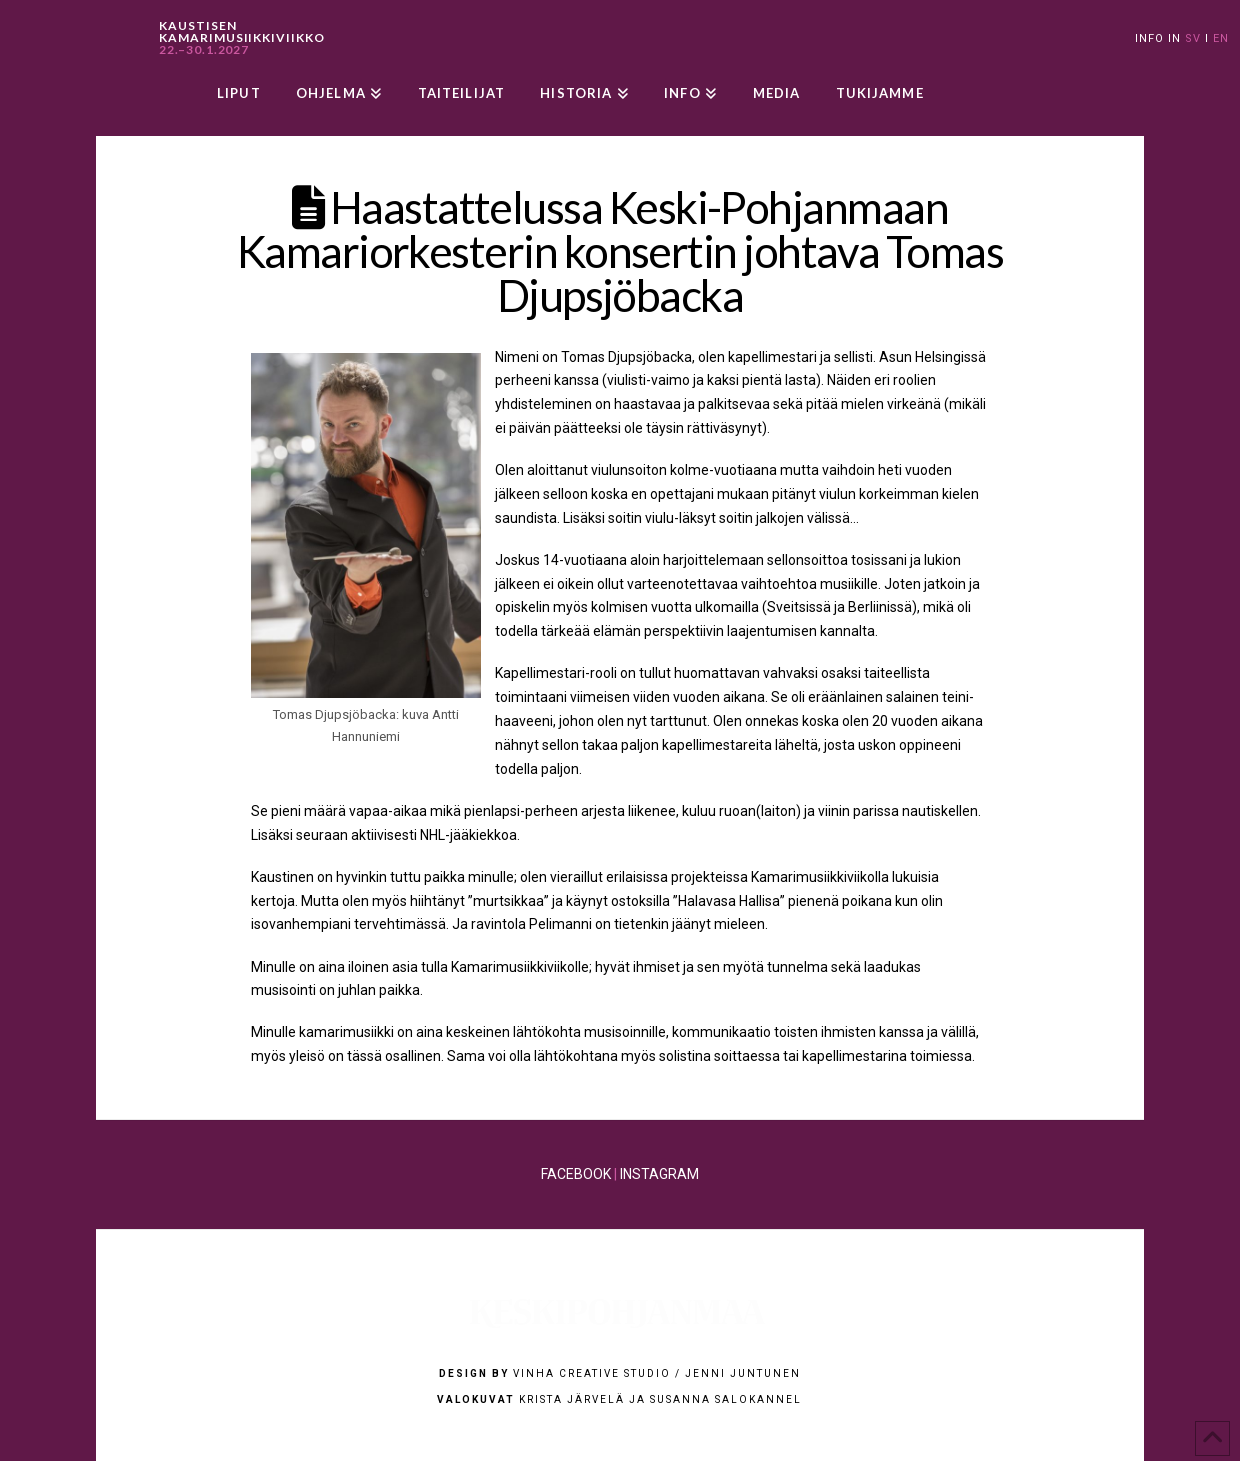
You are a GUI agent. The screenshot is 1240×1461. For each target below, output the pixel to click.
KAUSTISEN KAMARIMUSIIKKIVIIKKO (242, 38)
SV (1193, 38)
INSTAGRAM (659, 1174)
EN (1221, 38)
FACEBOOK (576, 1174)
